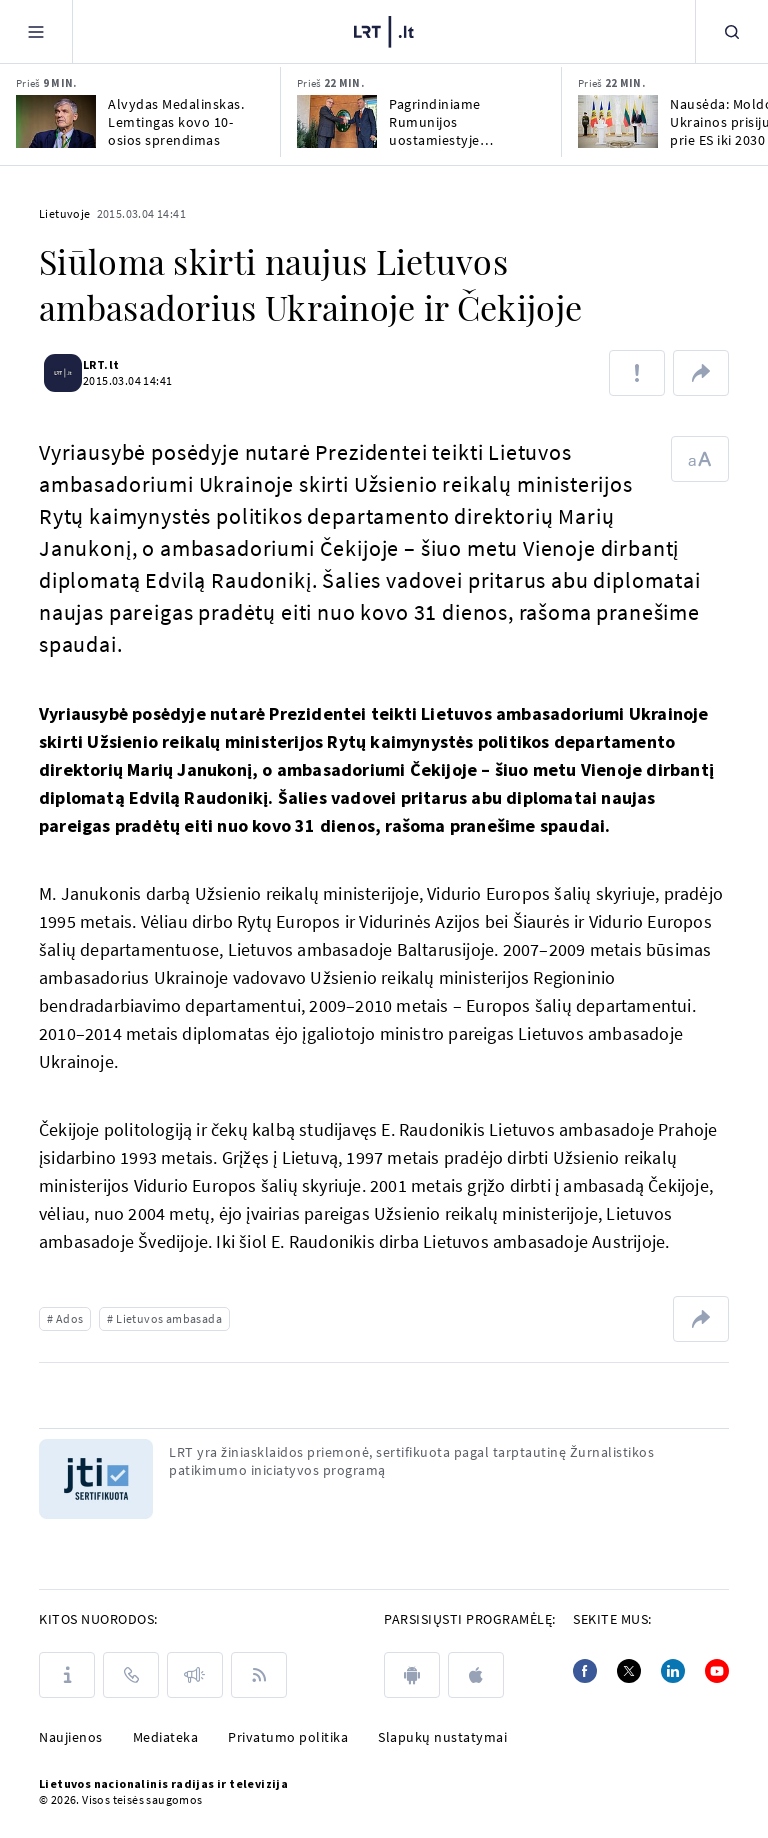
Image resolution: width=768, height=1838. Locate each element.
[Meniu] (36, 31)
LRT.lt (113, 364)
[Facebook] (585, 1671)
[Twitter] (629, 1671)
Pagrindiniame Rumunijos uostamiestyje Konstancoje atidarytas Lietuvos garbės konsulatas (463, 122)
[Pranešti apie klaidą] (637, 373)
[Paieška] (732, 31)
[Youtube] (717, 1671)
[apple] (476, 1675)
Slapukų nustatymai (442, 1737)
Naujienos (71, 1737)
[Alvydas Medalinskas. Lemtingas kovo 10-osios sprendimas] (56, 121)
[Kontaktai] (131, 1675)
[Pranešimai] (195, 1675)
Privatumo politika (288, 1737)
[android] (412, 1675)
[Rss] (259, 1675)
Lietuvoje (65, 213)
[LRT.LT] (384, 32)
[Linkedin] (673, 1671)
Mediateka (166, 1737)
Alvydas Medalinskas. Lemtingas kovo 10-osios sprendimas (176, 122)
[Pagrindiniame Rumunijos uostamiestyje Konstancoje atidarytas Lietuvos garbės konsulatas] (337, 121)
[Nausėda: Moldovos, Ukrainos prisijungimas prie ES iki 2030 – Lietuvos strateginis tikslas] (618, 121)
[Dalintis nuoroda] (701, 373)
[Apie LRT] (67, 1675)
